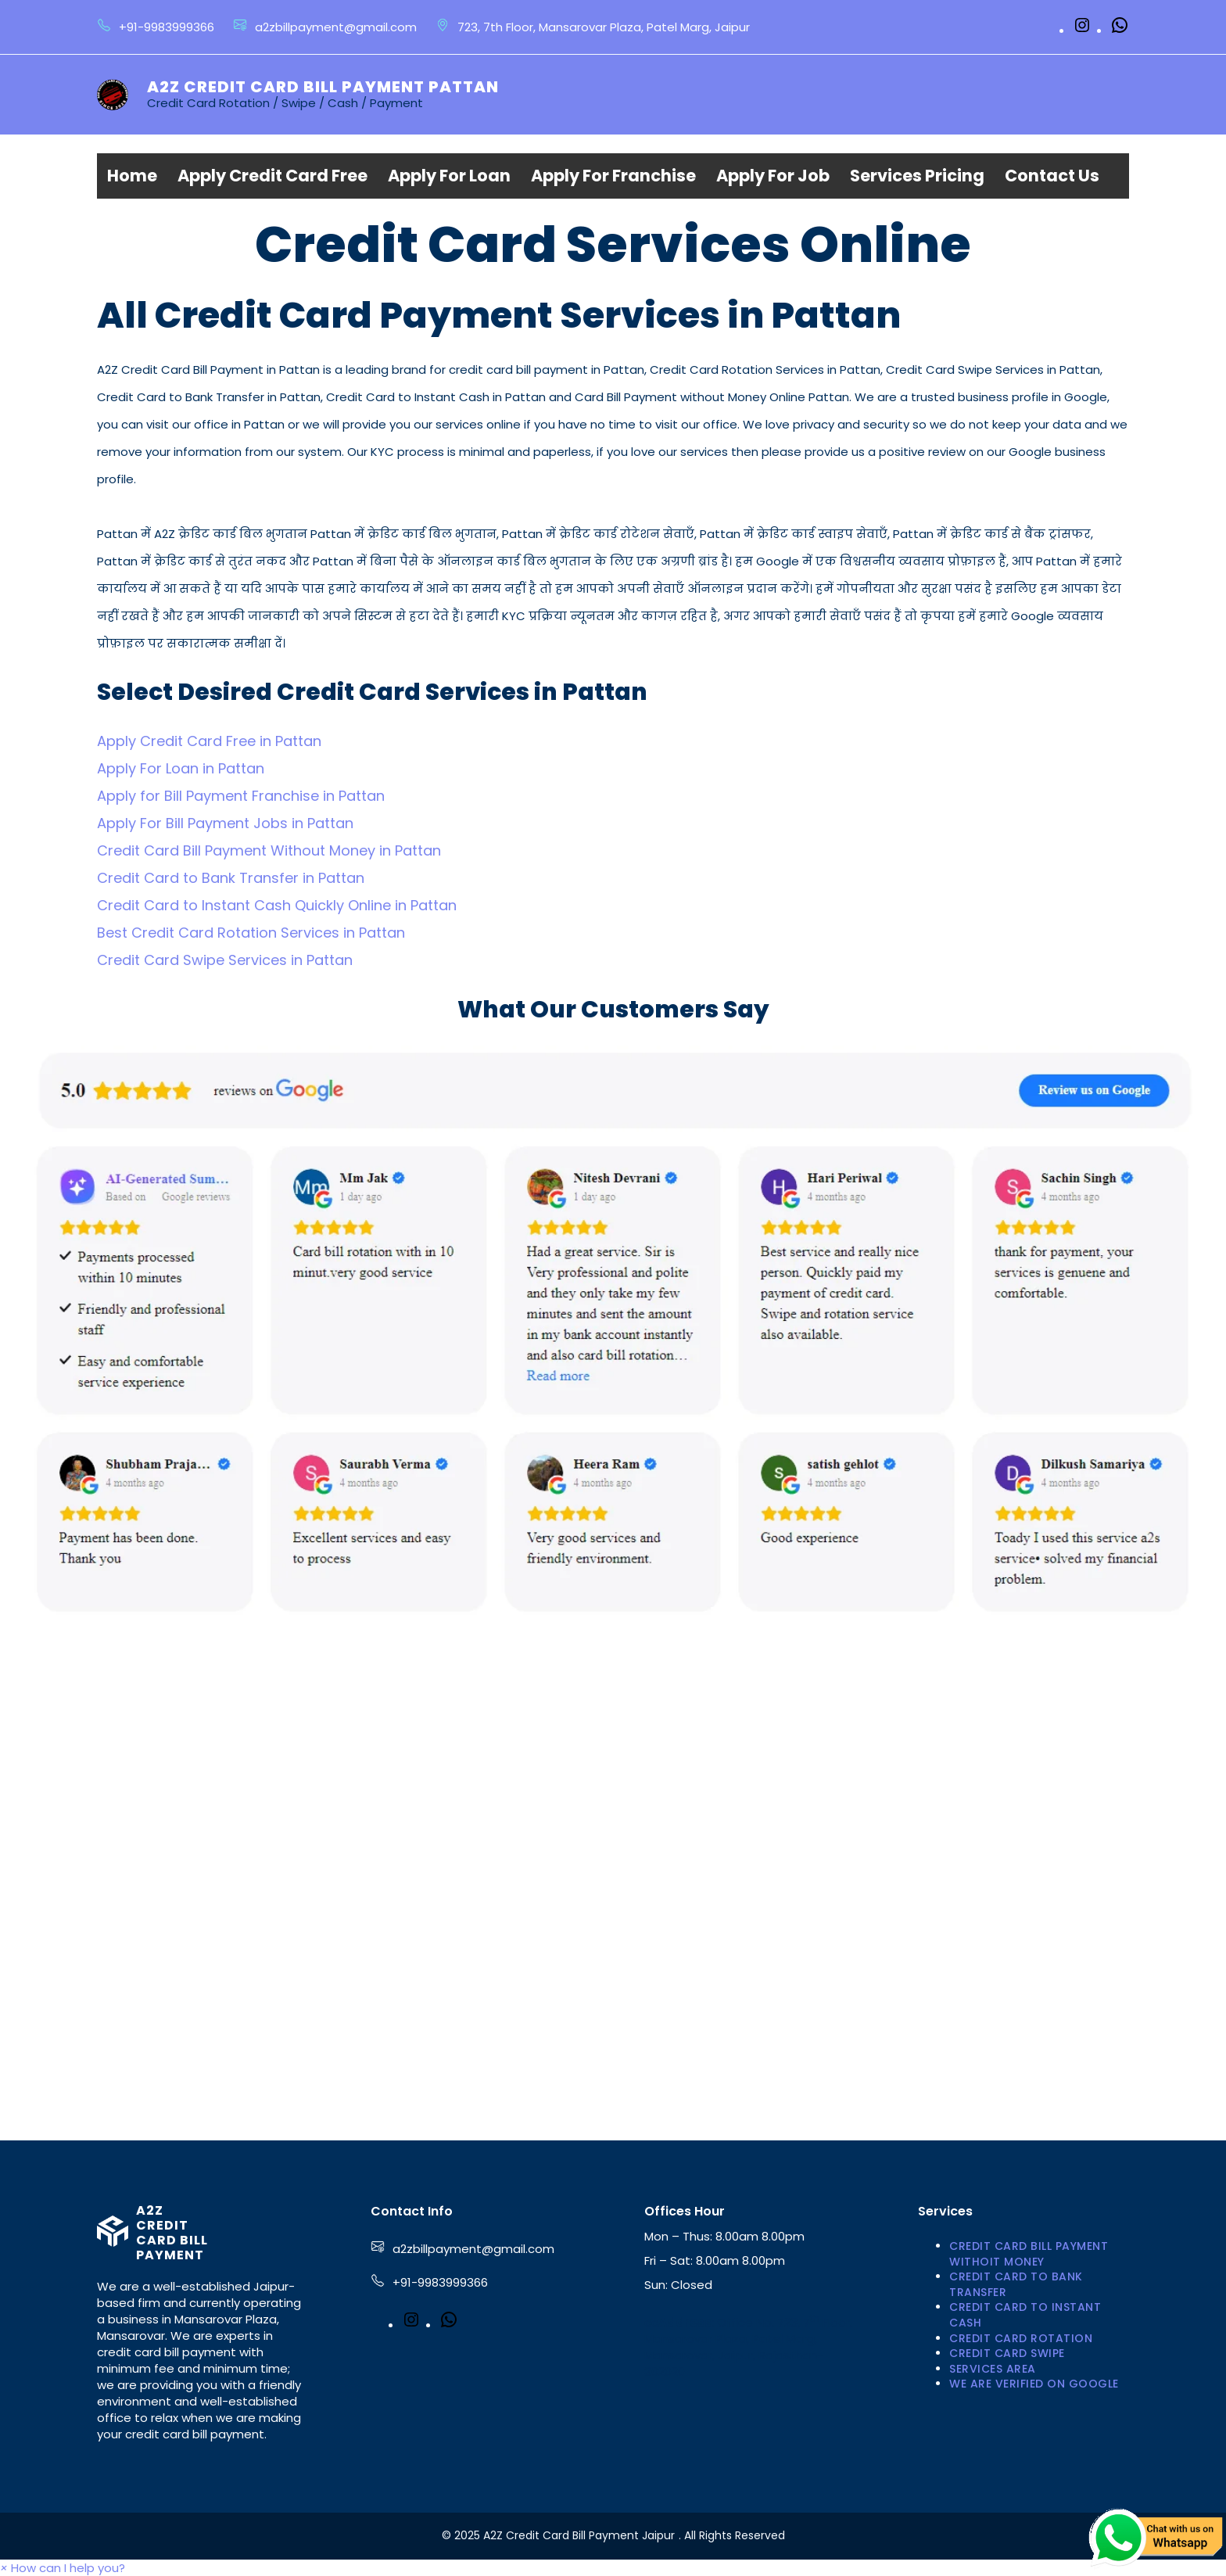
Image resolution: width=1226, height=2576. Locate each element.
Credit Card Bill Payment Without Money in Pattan (269, 850)
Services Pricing (917, 175)
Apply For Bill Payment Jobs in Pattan (225, 823)
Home (132, 175)
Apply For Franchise (613, 175)
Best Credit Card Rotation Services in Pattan (251, 932)
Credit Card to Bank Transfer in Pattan (230, 878)
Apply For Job (773, 175)
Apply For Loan (449, 175)
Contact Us (1052, 175)
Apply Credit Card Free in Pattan (209, 741)
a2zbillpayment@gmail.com (473, 2249)
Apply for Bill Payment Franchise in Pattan (241, 795)
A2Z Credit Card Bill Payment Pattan (323, 87)
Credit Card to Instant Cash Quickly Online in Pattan (277, 905)
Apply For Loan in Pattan (180, 768)
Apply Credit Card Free (272, 175)
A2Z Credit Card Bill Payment (172, 2233)
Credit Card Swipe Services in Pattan (225, 960)
